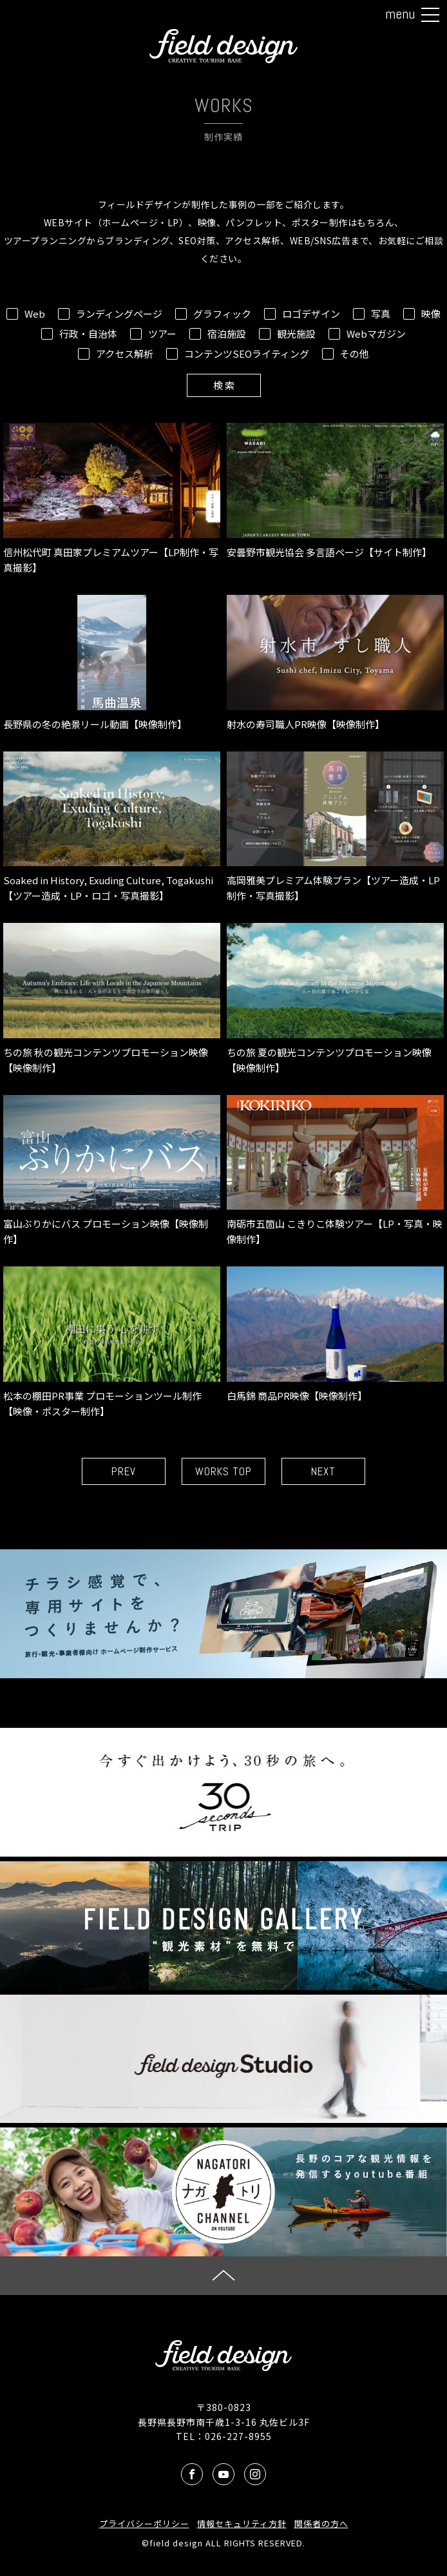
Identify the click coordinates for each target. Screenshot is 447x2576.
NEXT (323, 1471)
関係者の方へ (321, 2523)
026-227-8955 (238, 2436)
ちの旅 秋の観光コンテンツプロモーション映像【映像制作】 (111, 998)
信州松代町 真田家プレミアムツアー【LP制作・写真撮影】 (111, 498)
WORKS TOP (223, 1471)
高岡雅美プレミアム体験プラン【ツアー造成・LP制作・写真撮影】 (335, 827)
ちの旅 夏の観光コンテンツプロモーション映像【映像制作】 (335, 998)
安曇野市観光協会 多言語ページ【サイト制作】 (335, 491)
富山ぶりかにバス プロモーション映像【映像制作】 (111, 1170)
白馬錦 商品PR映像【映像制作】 (335, 1334)
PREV (123, 1471)
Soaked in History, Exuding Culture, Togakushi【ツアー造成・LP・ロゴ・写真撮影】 (111, 827)
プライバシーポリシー (144, 2523)
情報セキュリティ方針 (242, 2523)
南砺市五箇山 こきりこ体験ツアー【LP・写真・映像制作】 (335, 1170)
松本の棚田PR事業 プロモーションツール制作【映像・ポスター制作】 (111, 1342)
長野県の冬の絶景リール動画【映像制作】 (111, 663)
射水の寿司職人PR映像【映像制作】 (335, 663)
